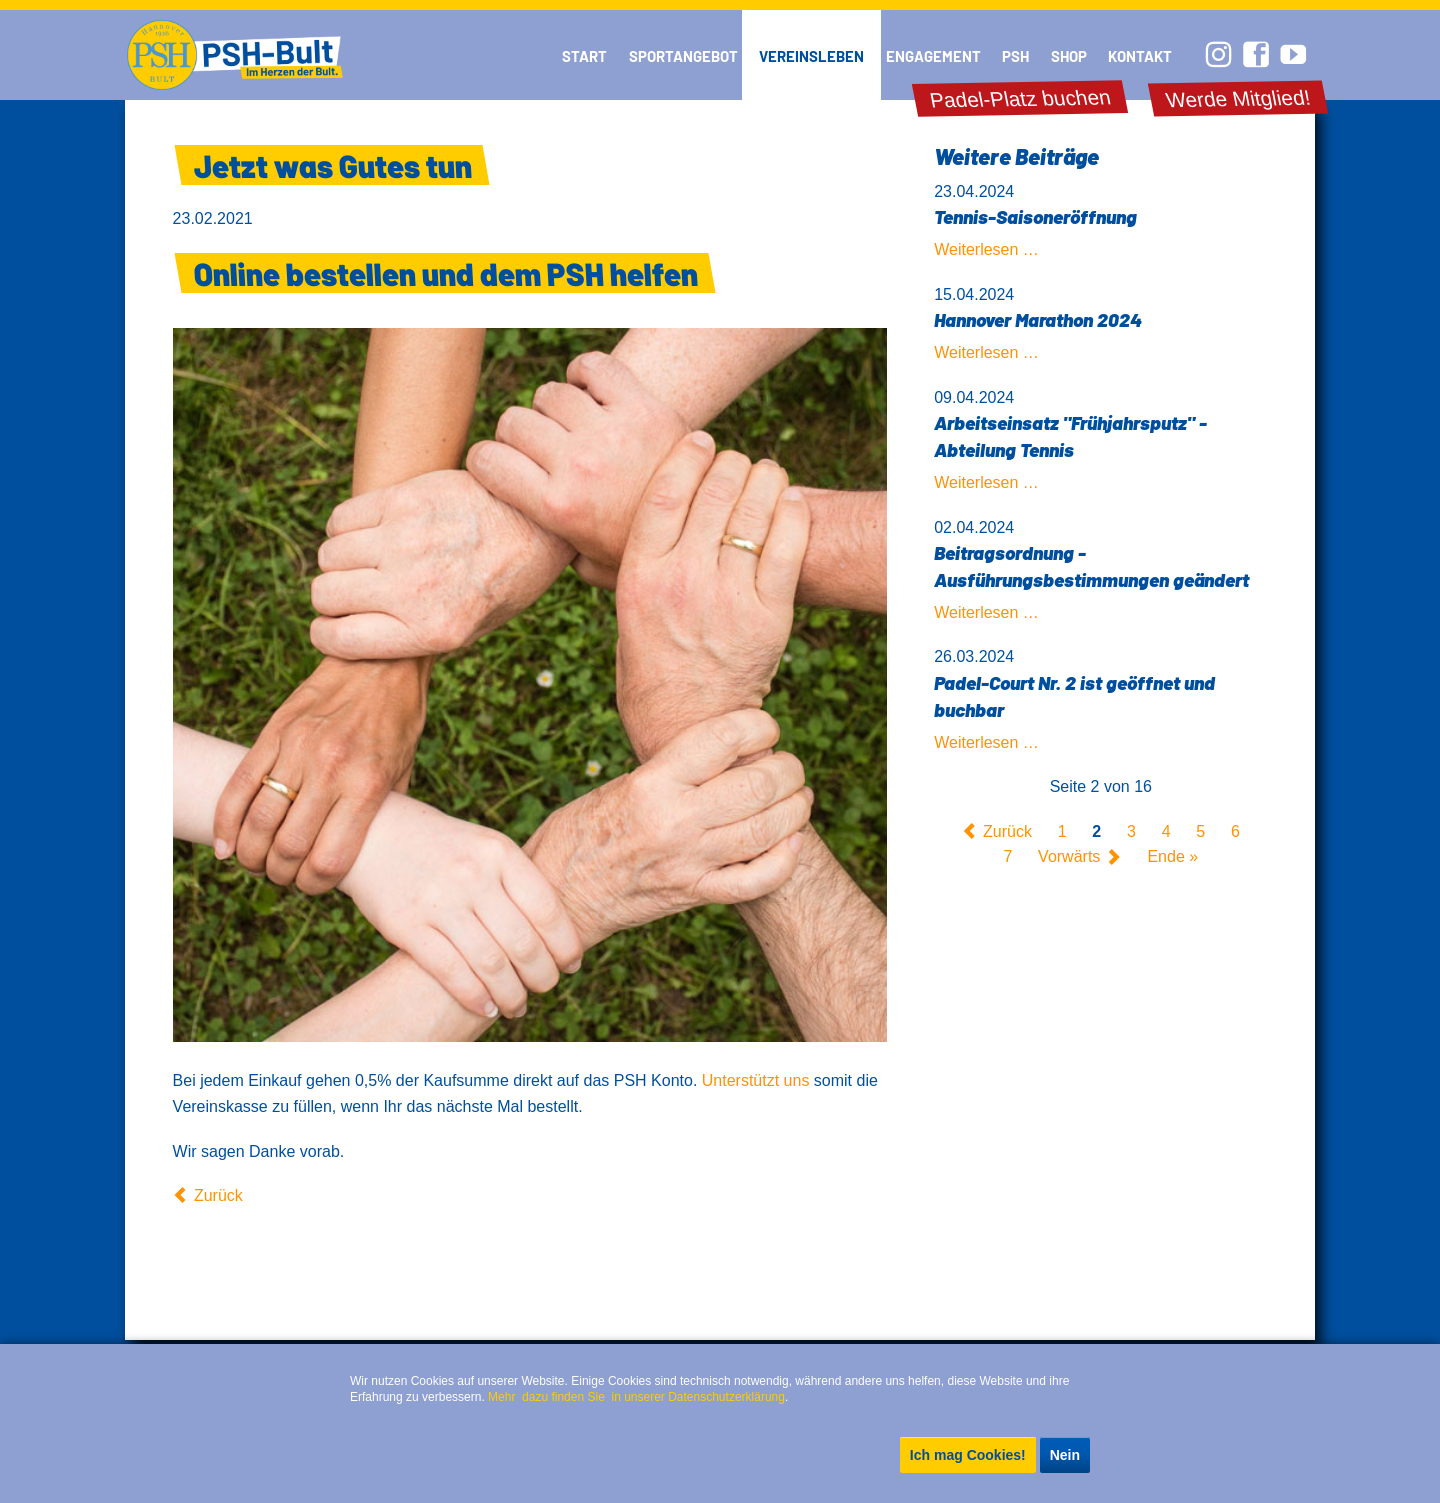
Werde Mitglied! (1238, 98)
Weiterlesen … (986, 249)
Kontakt (1140, 56)
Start (584, 56)
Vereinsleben (811, 56)
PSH (1015, 56)
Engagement (933, 56)
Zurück (218, 1195)
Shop (1069, 56)
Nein (1065, 1455)
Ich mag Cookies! (968, 1455)
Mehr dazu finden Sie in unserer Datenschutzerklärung (636, 1397)
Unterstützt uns (756, 1080)
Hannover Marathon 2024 (1038, 319)
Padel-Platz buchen (1019, 99)
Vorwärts (1069, 857)
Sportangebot (683, 56)
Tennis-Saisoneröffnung (1035, 216)
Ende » (1172, 857)
